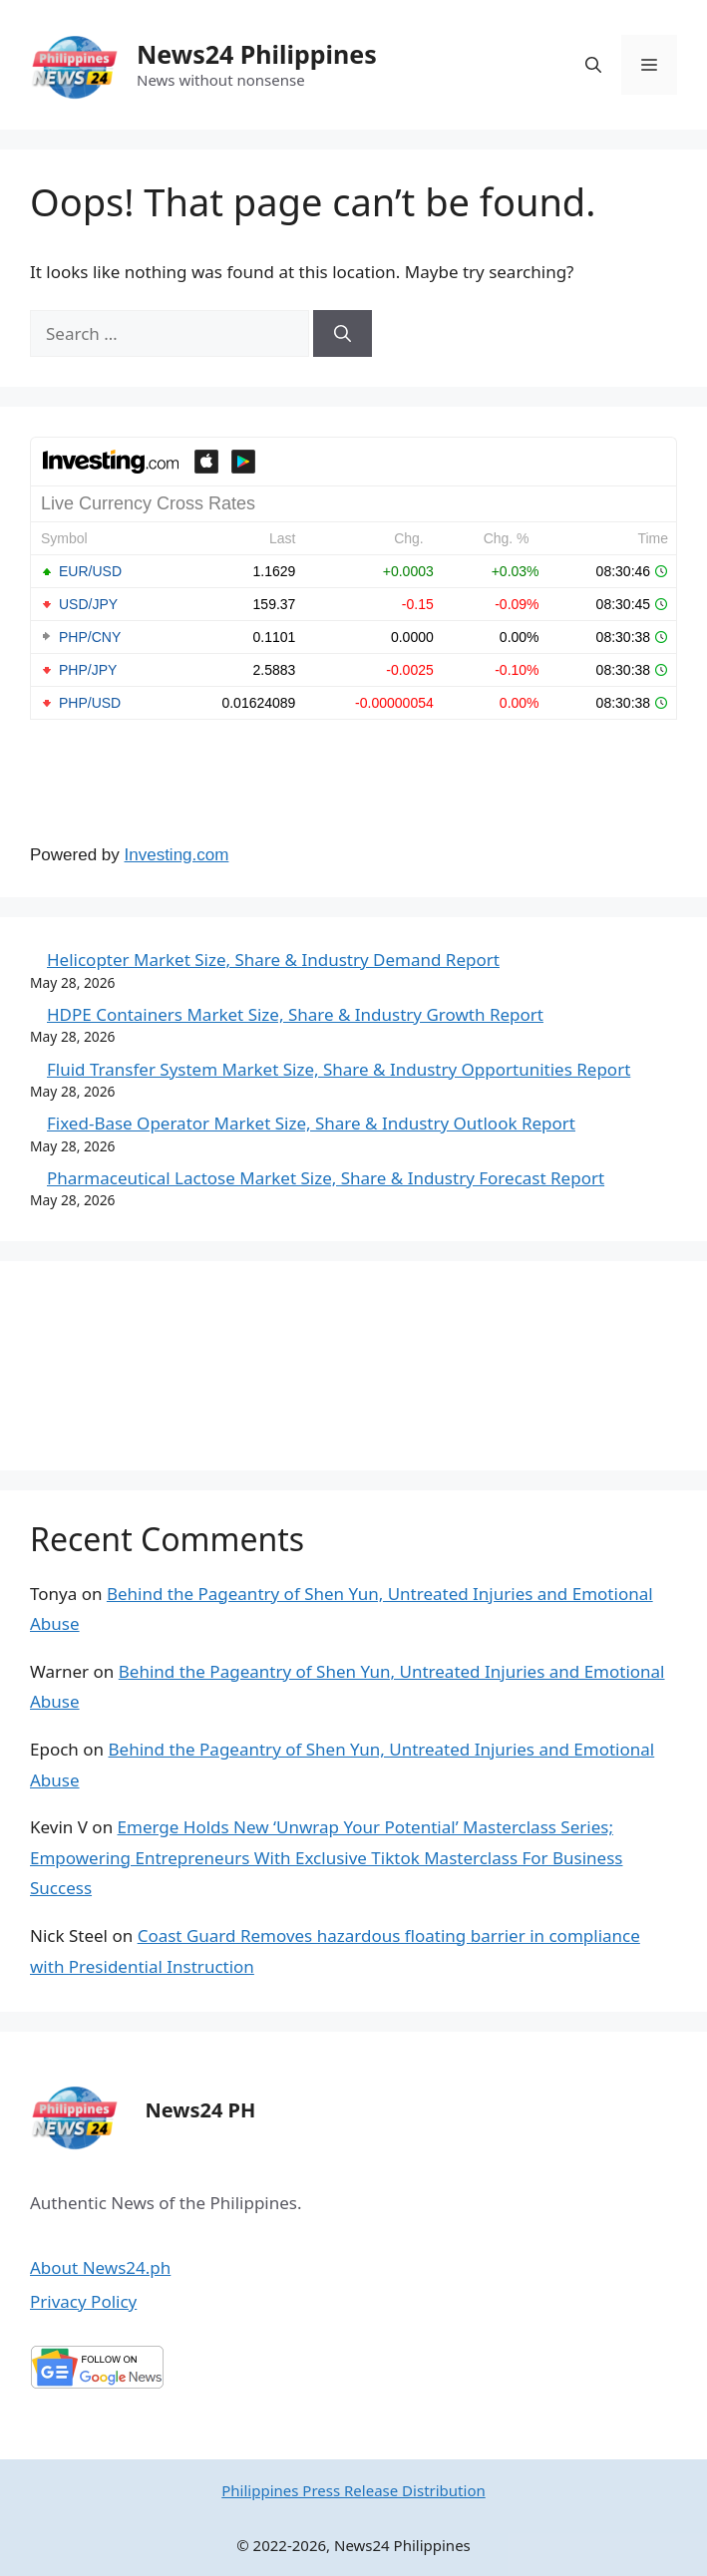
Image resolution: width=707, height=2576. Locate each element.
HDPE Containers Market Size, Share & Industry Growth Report (295, 1014)
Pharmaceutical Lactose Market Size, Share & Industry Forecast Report (325, 1177)
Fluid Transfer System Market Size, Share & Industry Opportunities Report (338, 1069)
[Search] (342, 334)
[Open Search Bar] (593, 65)
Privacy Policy (83, 2301)
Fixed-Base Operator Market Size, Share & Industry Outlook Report (311, 1123)
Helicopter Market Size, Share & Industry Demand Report (273, 959)
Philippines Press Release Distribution (353, 2490)
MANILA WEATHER (353, 1366)
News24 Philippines (257, 54)
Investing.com (177, 854)
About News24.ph (100, 2267)
